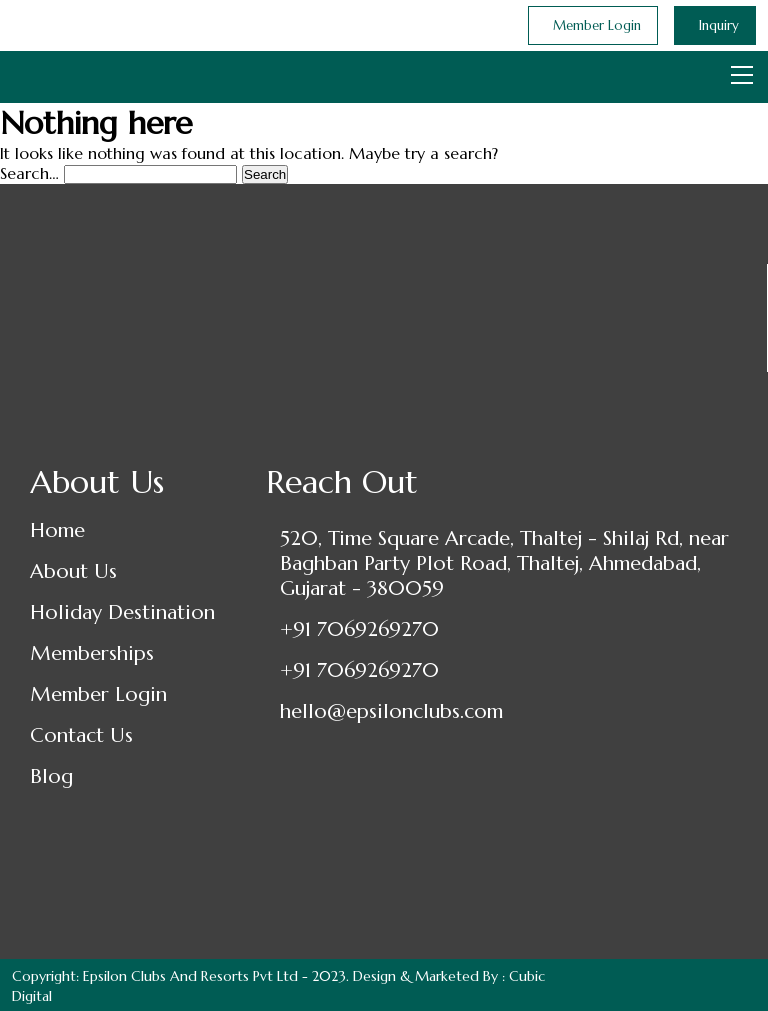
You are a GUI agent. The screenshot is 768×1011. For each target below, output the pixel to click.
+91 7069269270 (359, 629)
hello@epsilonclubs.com (391, 711)
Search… (29, 173)
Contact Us (81, 735)
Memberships (92, 653)
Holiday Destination (122, 612)
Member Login (98, 694)
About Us (73, 571)
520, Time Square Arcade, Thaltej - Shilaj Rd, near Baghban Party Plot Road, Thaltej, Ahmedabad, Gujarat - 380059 (504, 563)
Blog (51, 776)
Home (57, 530)
